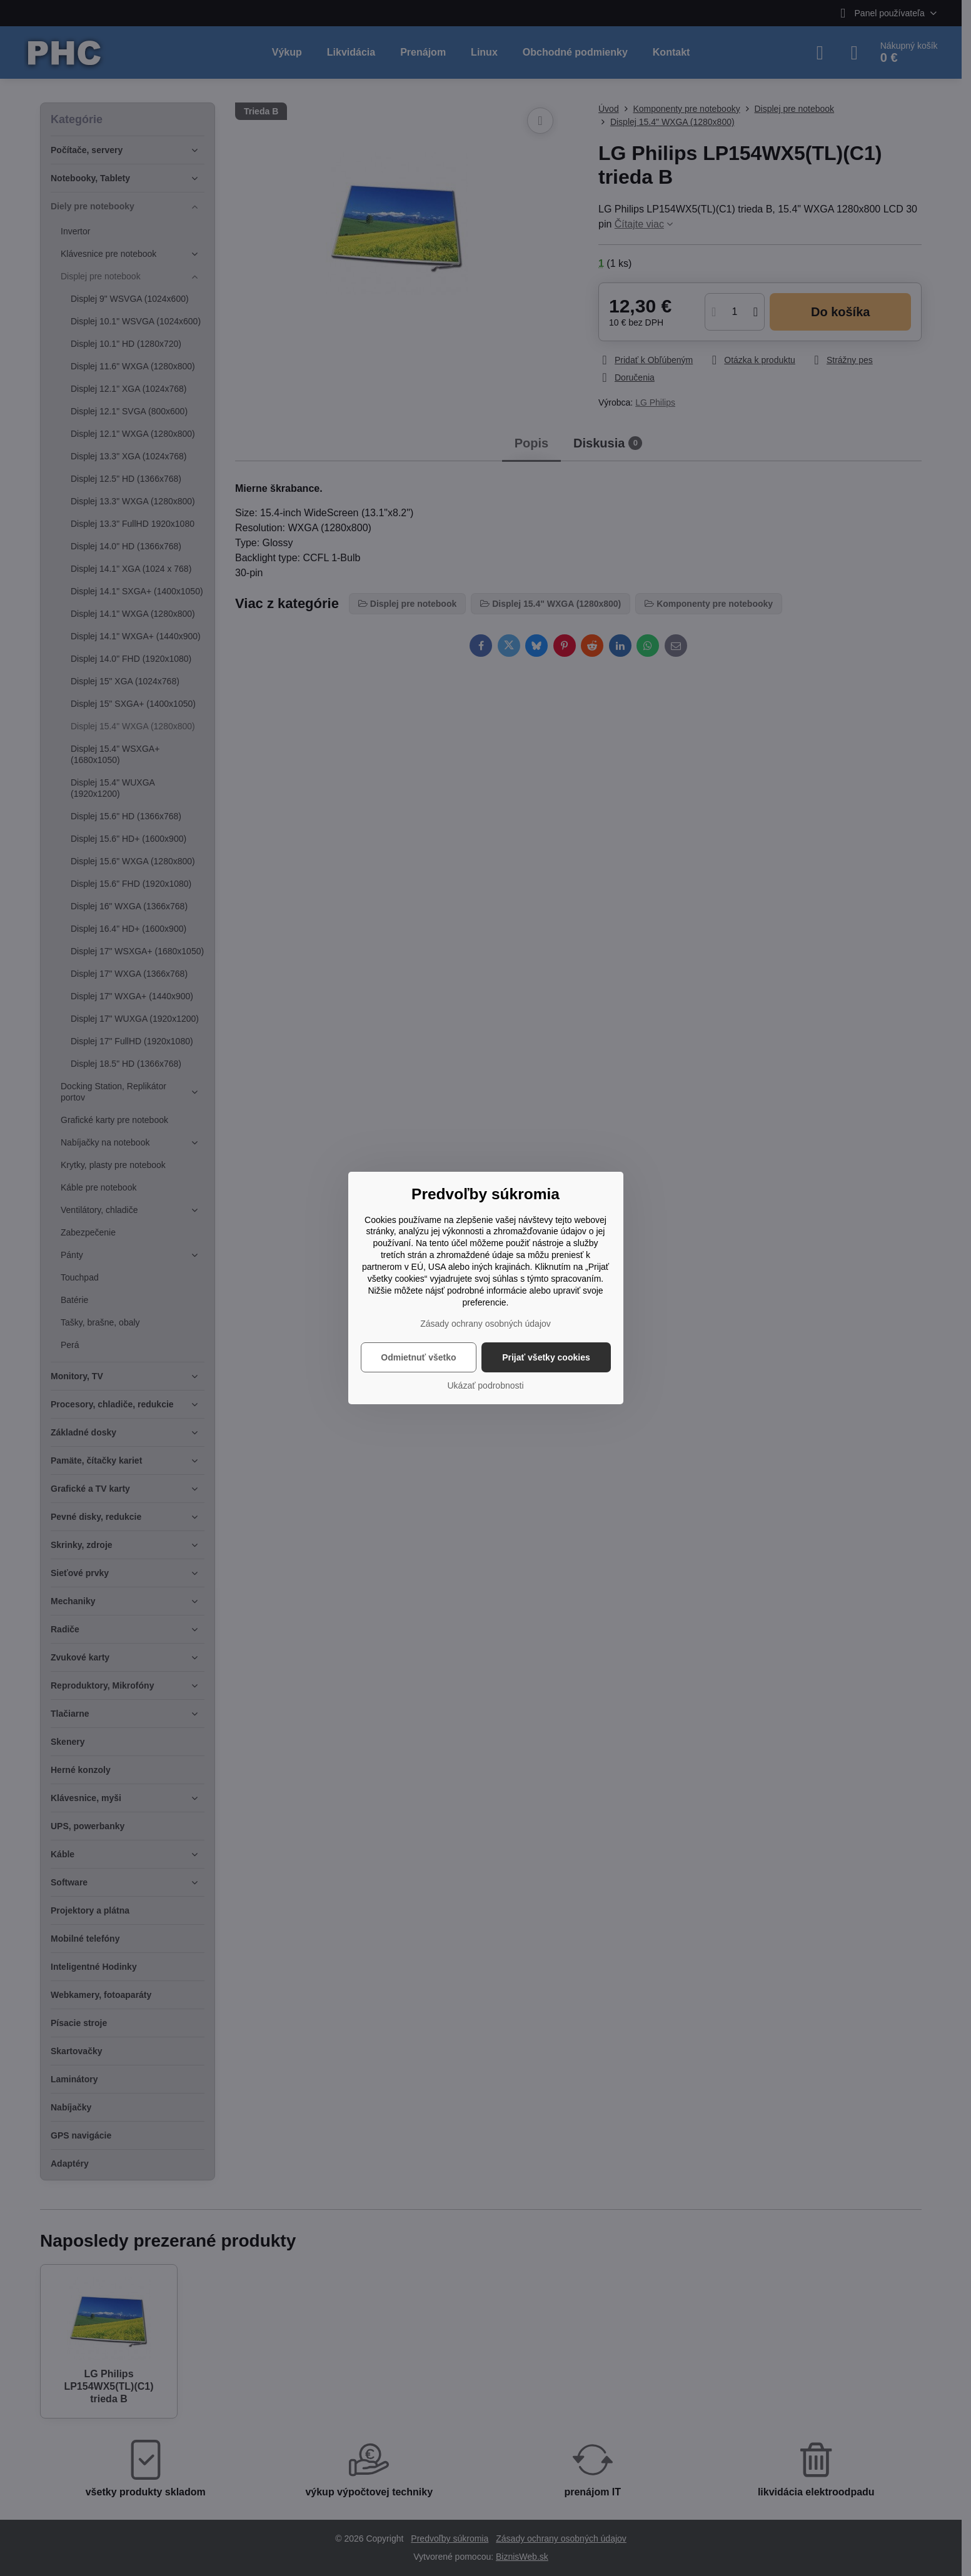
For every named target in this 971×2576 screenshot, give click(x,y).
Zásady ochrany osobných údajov (485, 1324)
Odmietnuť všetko (418, 1357)
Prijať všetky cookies (546, 1357)
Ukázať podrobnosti (486, 1385)
